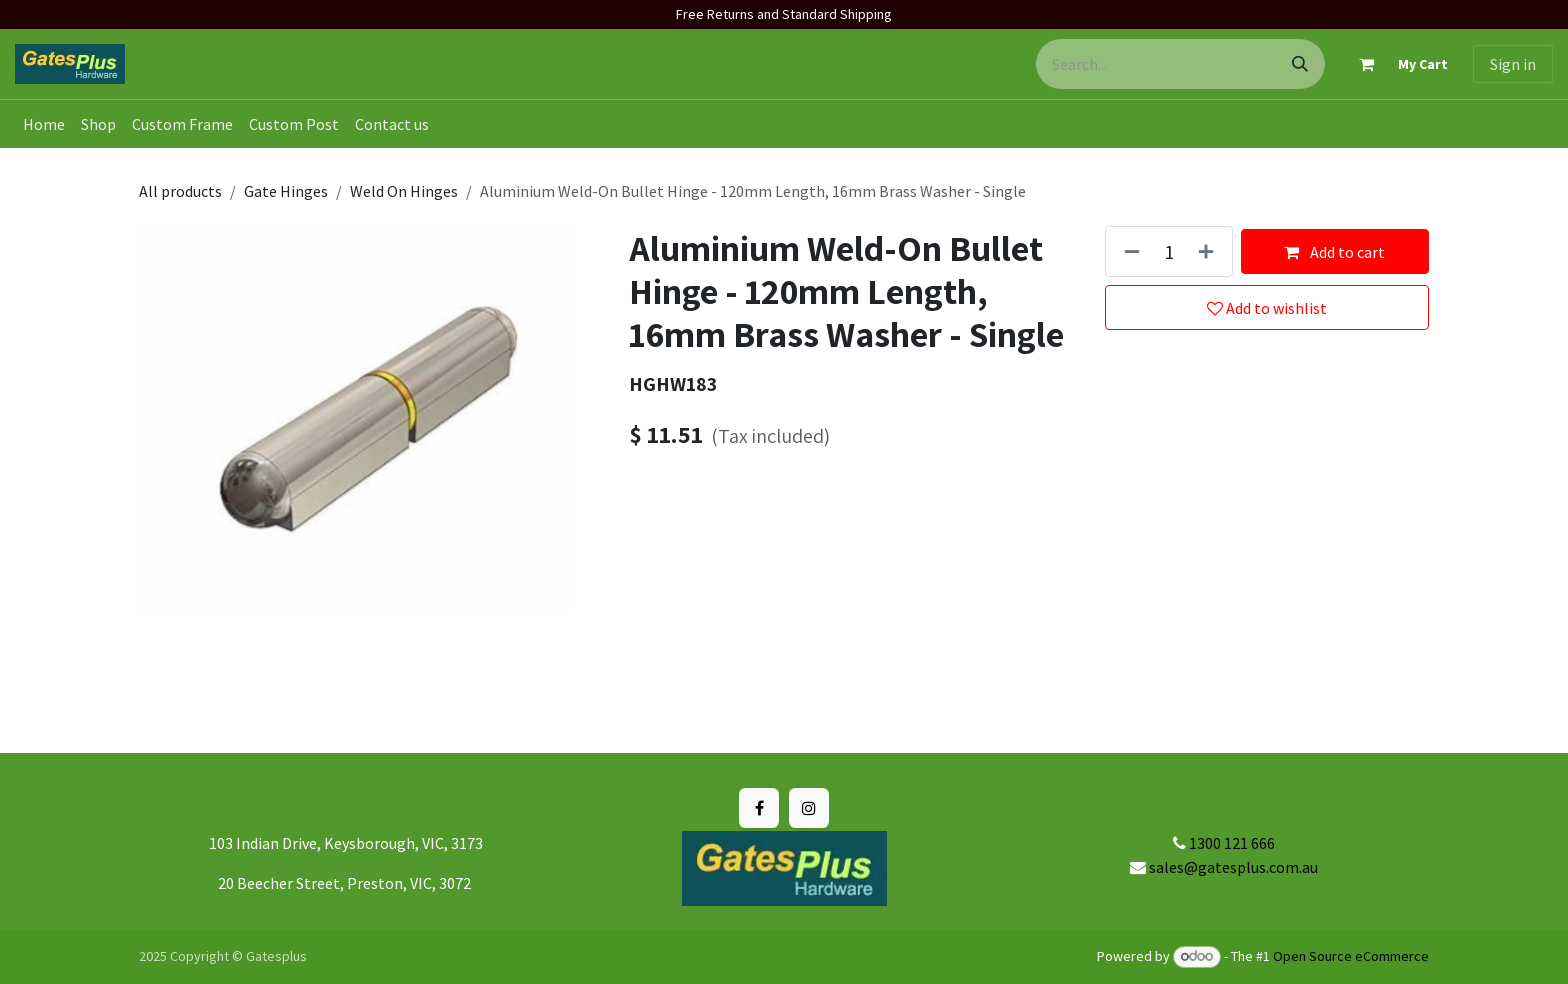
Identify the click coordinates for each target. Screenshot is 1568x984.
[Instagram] (809, 808)
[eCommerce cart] (1395, 64)
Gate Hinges (286, 191)
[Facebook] (759, 808)
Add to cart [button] (1334, 252)
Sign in (1513, 64)
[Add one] (1210, 251)
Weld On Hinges (404, 191)
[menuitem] (44, 124)
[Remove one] (1128, 251)
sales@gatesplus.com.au (1233, 867)
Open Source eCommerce (1351, 956)
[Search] (1300, 64)
